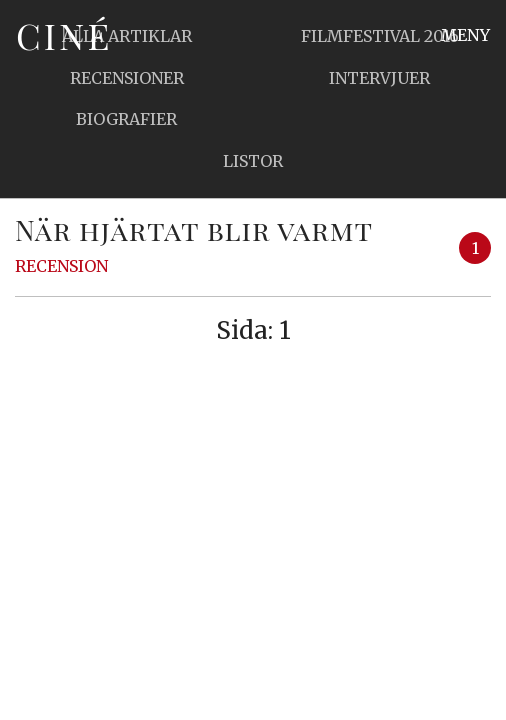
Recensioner (127, 78)
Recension (61, 266)
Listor (253, 161)
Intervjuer (379, 78)
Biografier (126, 119)
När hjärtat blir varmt (194, 229)
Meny (465, 35)
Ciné (64, 35)
